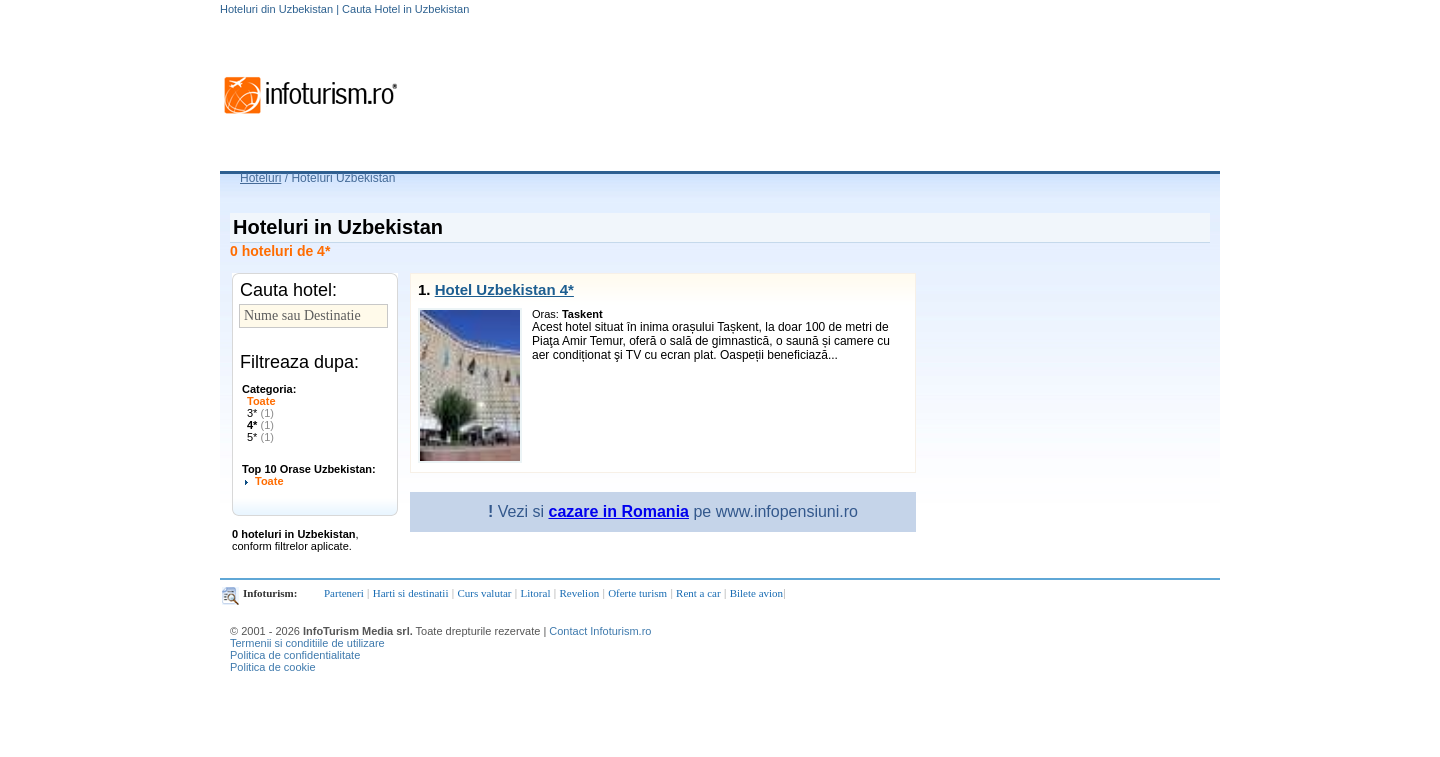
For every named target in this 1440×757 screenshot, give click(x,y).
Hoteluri (260, 178)
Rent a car (698, 593)
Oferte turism (637, 593)
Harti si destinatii (411, 593)
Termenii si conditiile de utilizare (307, 643)
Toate (261, 401)
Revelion (579, 593)
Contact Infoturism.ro (600, 631)
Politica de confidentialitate (295, 655)
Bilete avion (756, 593)
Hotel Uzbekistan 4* (504, 289)
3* (260, 413)
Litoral (536, 593)
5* (260, 437)
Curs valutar (484, 593)
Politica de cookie (273, 667)
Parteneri (344, 593)
